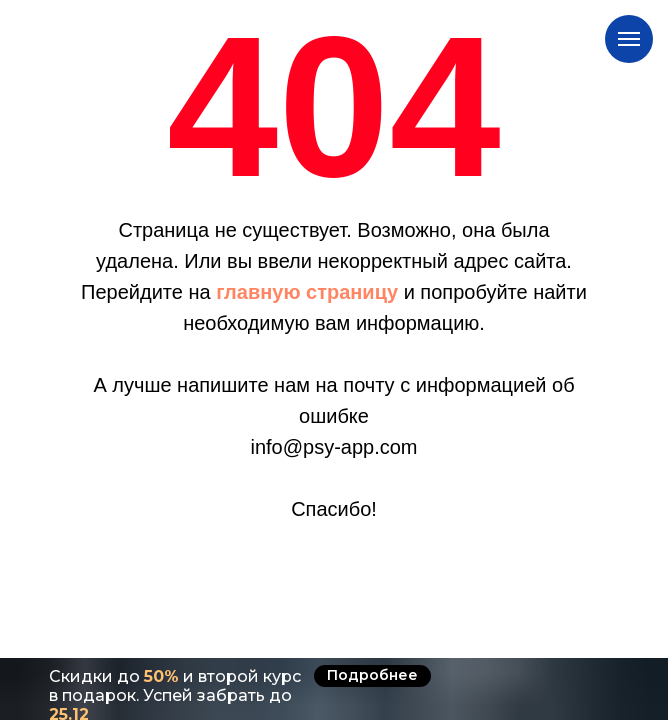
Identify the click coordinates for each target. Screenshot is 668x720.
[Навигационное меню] (629, 39)
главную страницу (307, 292)
